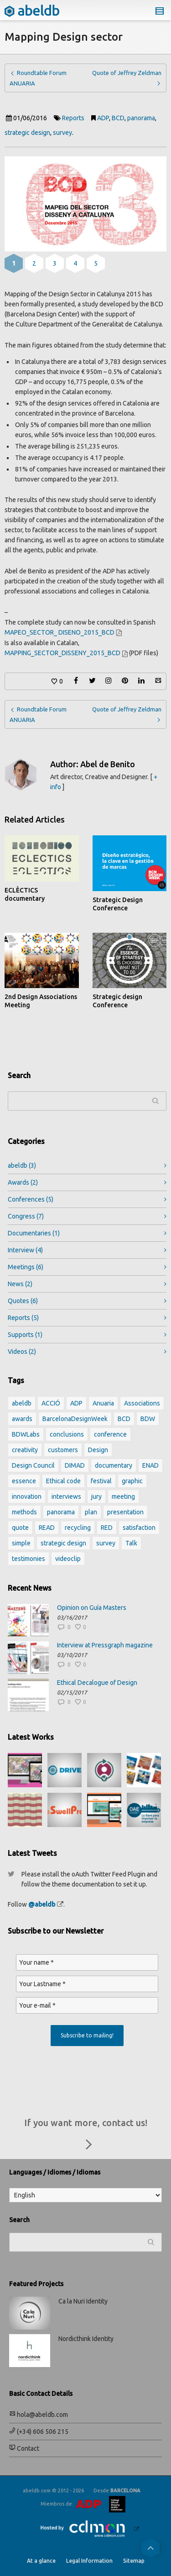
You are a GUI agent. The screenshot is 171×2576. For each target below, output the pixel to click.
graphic (132, 1481)
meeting (123, 1496)
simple (21, 1543)
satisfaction (139, 1527)
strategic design (27, 132)
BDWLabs (26, 1434)
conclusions (67, 1434)
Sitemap (134, 2561)
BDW (147, 1418)
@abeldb (41, 1904)
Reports (73, 118)
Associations (142, 1403)
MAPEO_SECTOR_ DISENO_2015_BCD (59, 632)
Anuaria (103, 1403)
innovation (26, 1496)
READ (47, 1527)
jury (96, 1496)
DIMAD (75, 1465)
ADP (103, 118)
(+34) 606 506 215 (38, 2431)
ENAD (150, 1465)
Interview (25, 1250)
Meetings (25, 1267)
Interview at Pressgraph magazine (105, 1645)
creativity (25, 1450)
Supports (25, 1334)
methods (24, 1512)
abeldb (22, 1165)
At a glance (41, 2561)
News (20, 1284)
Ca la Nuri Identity (83, 2301)
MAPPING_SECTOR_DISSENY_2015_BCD (62, 653)
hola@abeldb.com (38, 2414)
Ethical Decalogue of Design (97, 1682)
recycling (78, 1527)
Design (98, 1450)
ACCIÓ (50, 1403)
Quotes (23, 1300)
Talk (131, 1543)
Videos (22, 1351)
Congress (26, 1216)
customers (63, 1450)
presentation (125, 1512)
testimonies (28, 1558)
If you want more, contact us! (85, 2135)
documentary (113, 1465)
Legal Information (89, 2561)
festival (101, 1481)
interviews (66, 1496)
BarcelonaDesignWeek (75, 1418)
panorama (141, 118)
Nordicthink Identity (86, 2338)
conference (110, 1434)
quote (20, 1527)
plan (91, 1512)
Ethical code (63, 1481)
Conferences (30, 1199)
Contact (24, 2448)
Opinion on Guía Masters (91, 1607)
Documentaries (34, 1233)
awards (22, 1418)
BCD (118, 118)
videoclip (68, 1558)
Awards (23, 1182)
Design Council (33, 1465)
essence (24, 1481)
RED (107, 1527)
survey (62, 132)
